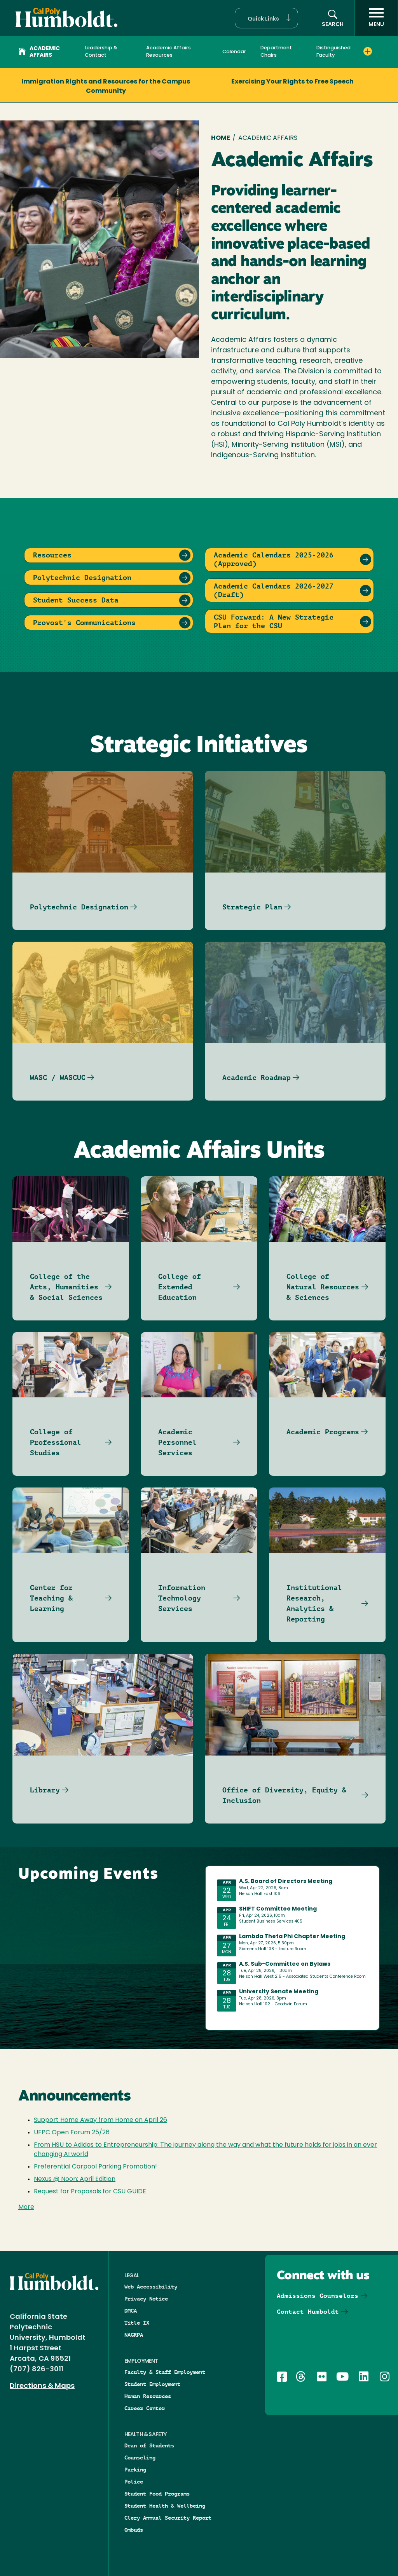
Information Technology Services (181, 1598)
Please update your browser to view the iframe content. (292, 1946)
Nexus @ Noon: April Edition (74, 2179)
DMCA (130, 2311)
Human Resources (147, 2396)
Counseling (139, 2457)
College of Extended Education (179, 1286)
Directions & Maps (42, 2386)
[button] (266, 18)
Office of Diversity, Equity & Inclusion (284, 1795)
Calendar (234, 51)
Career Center (144, 2408)
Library (45, 1790)
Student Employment (152, 2384)
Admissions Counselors (317, 2295)
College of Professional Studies (55, 1442)
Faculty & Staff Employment (164, 2372)
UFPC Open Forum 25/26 (72, 2133)
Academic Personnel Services (177, 1442)
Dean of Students (149, 2445)
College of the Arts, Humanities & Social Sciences (66, 1286)
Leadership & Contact (101, 51)
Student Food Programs (157, 2494)
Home (220, 138)
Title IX (136, 2323)
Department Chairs (276, 51)
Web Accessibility (150, 2286)
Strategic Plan (252, 907)
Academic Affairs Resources (168, 51)
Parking (135, 2469)
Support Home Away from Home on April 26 (100, 2120)
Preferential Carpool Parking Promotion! (95, 2167)
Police (133, 2481)
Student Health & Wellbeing (164, 2506)
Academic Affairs (39, 52)
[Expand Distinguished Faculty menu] (367, 51)
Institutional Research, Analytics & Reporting (314, 1603)
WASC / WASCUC (58, 1077)
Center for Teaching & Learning (51, 1598)
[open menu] (376, 18)
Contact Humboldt (308, 2311)
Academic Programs (322, 1432)
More (26, 2207)
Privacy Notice (146, 2299)
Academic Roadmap (256, 1077)
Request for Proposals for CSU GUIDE (90, 2192)
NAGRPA (133, 2335)
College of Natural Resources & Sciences (322, 1286)
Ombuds (133, 2530)
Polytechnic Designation (79, 907)
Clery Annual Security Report (167, 2518)
